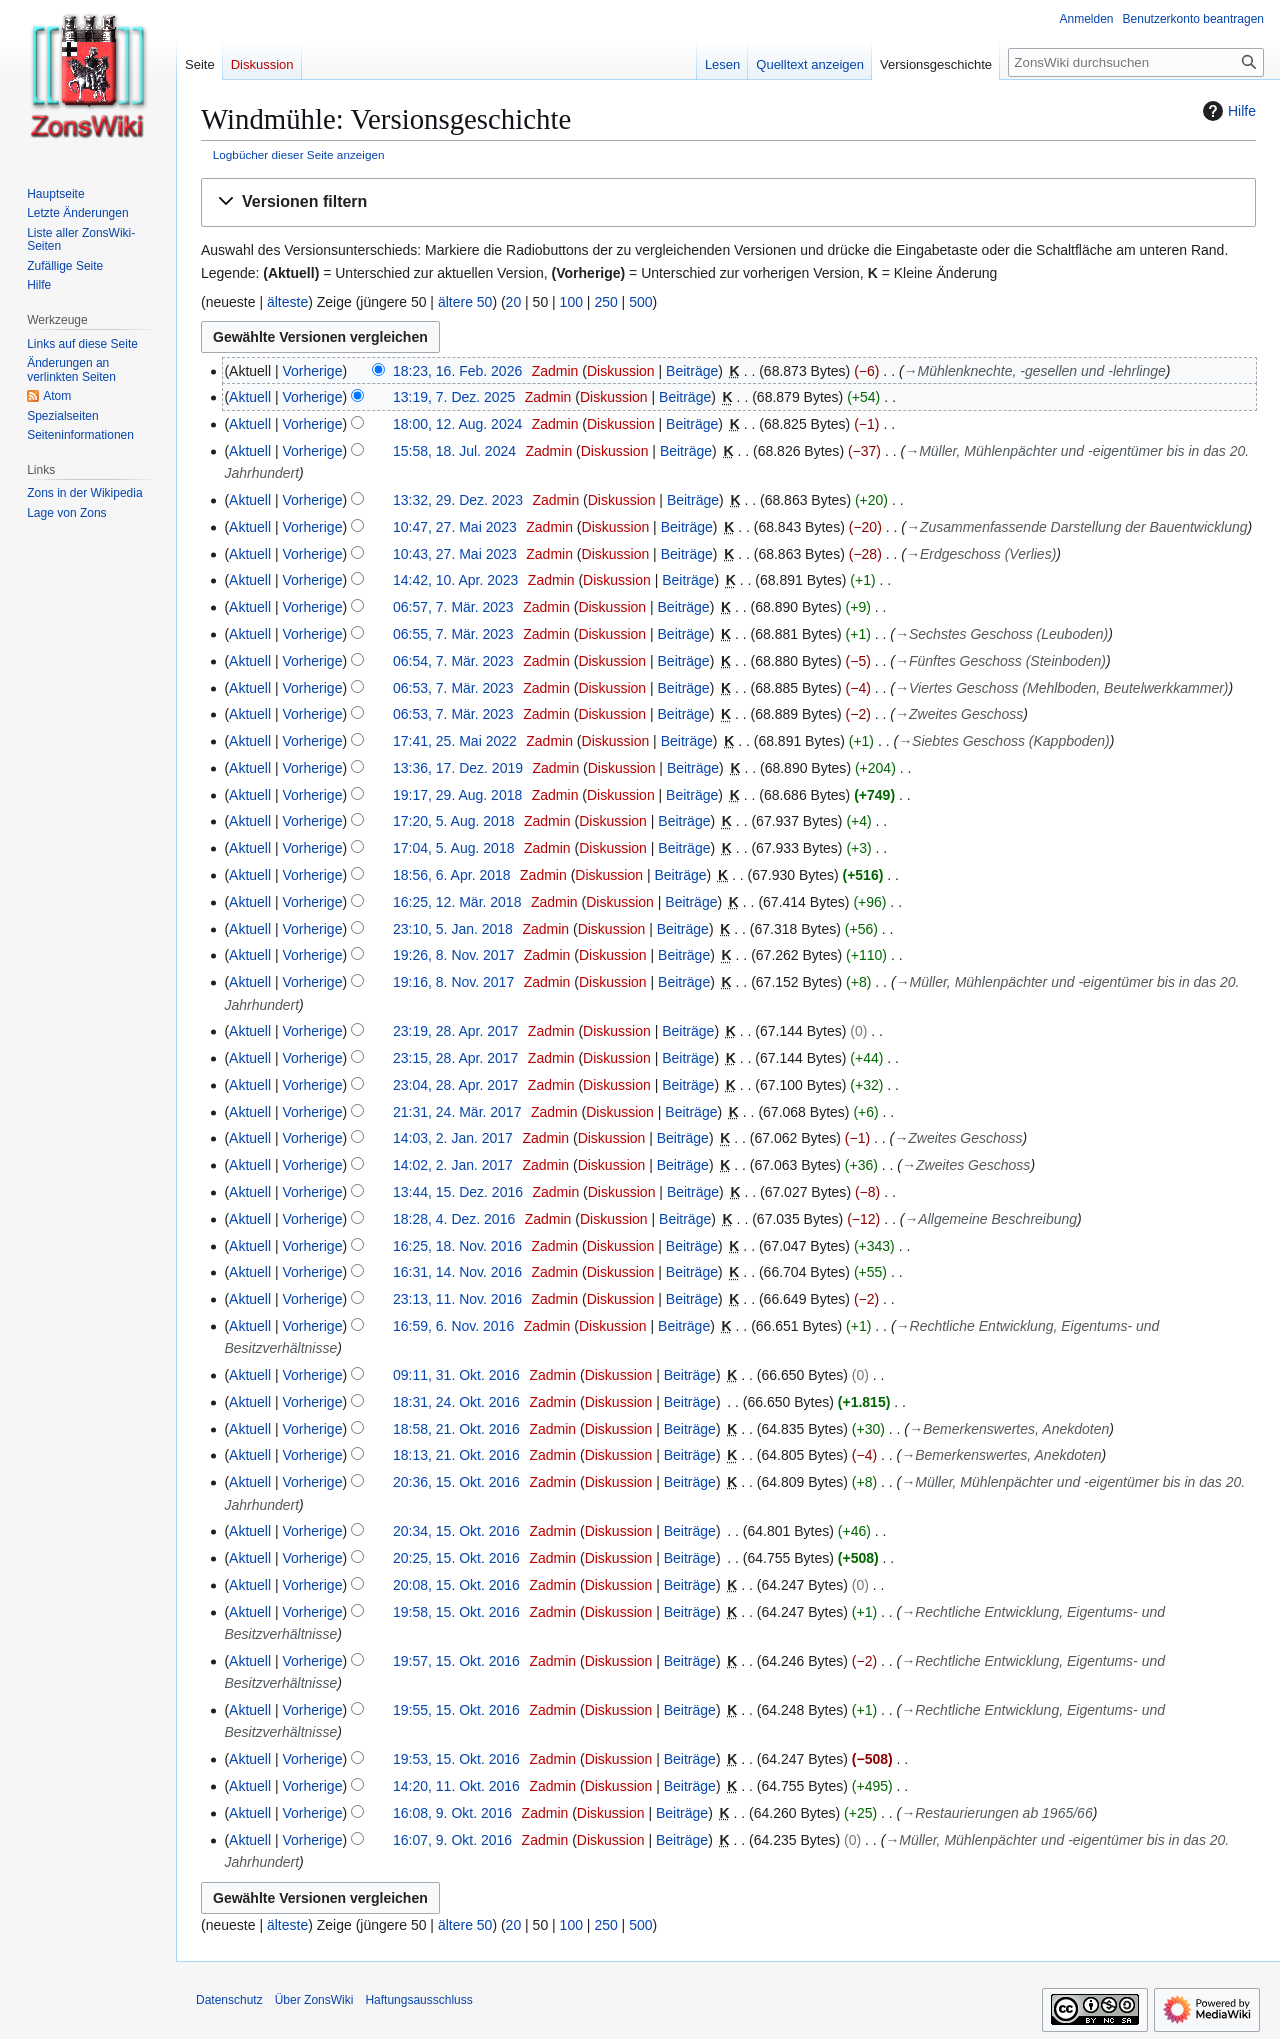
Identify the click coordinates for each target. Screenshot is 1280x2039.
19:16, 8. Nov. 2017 (453, 982)
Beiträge (692, 371)
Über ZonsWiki (314, 2000)
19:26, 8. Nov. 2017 (453, 955)
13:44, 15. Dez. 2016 (458, 1192)
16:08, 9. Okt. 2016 (452, 1813)
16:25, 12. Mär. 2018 (457, 902)
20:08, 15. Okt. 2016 (456, 1585)
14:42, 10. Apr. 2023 (455, 580)
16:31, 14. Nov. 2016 (457, 1272)
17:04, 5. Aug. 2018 (453, 848)
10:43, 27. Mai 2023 (455, 554)
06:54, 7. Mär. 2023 (453, 661)
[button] (728, 202)
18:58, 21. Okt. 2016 (456, 1429)
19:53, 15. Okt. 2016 (456, 1759)
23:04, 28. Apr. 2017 (455, 1085)
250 (605, 302)
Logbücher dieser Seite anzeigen (299, 154)
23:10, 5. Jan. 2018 (453, 929)
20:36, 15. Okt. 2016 (456, 1482)
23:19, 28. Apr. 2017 (455, 1031)
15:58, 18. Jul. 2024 (454, 451)
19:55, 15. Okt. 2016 (456, 1710)
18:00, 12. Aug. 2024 (457, 424)
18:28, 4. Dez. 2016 (454, 1219)
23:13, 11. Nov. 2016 (457, 1299)
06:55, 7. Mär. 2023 (453, 634)
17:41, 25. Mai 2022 (455, 741)
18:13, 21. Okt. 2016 (456, 1455)
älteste (287, 302)
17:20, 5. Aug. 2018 (453, 821)
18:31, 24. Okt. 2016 (456, 1402)
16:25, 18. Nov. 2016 (457, 1246)
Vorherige (313, 371)
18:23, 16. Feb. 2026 (457, 371)
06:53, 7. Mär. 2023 (453, 688)
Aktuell (250, 397)
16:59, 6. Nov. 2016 (453, 1326)
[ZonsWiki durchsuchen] (1136, 62)
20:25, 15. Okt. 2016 (456, 1558)
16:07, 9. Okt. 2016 (452, 1840)
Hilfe (1227, 111)
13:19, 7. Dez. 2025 (454, 397)
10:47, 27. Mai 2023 (455, 527)
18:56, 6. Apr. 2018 (452, 875)
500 (640, 302)
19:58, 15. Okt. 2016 (456, 1612)
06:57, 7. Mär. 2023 (453, 607)
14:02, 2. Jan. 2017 (453, 1165)
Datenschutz (229, 2000)
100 (571, 302)
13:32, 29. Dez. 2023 (458, 500)
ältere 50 (465, 302)
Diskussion (621, 371)
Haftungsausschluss (418, 2000)
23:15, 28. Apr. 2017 (455, 1058)
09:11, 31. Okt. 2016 (456, 1375)
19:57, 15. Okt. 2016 (456, 1661)
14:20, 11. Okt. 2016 (456, 1786)
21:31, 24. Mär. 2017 (457, 1112)
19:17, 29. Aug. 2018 (457, 795)
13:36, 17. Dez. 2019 (458, 768)
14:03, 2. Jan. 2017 (453, 1138)
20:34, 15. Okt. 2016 (456, 1531)
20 (514, 302)
